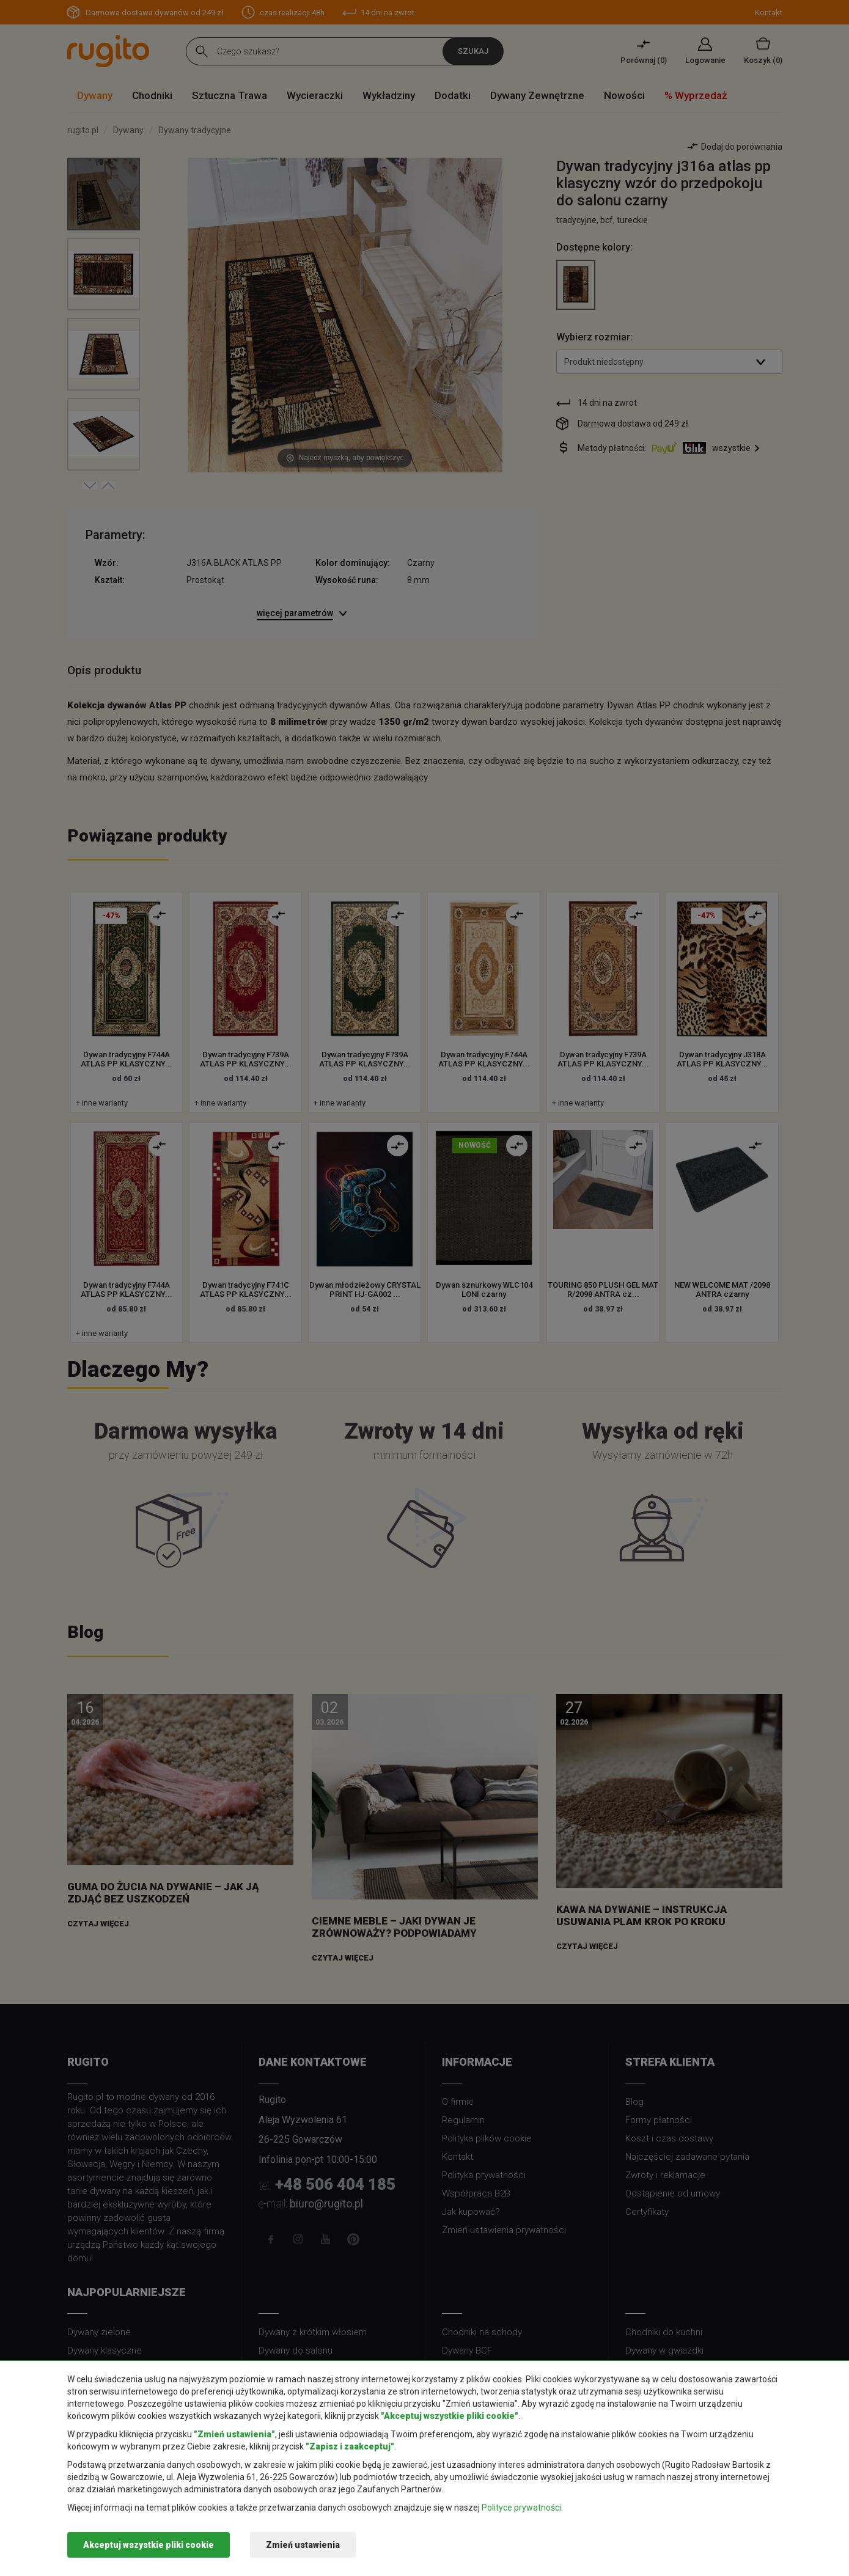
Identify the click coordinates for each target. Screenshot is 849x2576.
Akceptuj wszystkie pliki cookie (148, 2545)
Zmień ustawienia (303, 2545)
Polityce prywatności (521, 2507)
